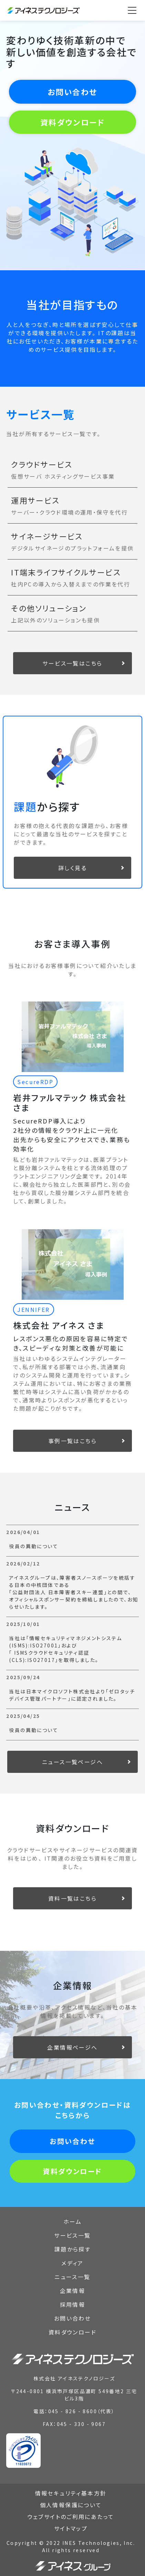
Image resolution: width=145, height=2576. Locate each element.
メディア (72, 2263)
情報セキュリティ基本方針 (71, 2493)
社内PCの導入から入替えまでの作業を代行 (70, 584)
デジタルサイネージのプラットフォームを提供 (72, 548)
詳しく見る (72, 868)
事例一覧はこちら (72, 1441)
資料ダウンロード (72, 122)
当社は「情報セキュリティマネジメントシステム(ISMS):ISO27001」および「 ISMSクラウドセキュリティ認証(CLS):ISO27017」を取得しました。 (65, 1649)
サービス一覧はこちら (72, 663)
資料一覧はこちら (72, 1898)
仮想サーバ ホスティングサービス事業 (63, 476)
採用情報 (72, 2304)
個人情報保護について (71, 2505)
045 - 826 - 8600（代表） (81, 2411)
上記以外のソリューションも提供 (55, 620)
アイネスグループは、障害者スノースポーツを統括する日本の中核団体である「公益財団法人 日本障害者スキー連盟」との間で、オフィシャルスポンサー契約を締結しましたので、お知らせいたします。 (73, 1592)
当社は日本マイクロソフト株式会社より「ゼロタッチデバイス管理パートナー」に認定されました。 (72, 1695)
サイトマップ (70, 2528)
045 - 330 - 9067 (81, 2423)
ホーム (72, 2221)
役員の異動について (33, 1546)
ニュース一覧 (72, 2277)
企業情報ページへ (72, 2047)
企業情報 (72, 2290)
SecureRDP (35, 1082)
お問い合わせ (72, 91)
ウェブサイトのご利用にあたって (71, 2516)
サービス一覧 (72, 2235)
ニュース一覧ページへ (72, 1762)
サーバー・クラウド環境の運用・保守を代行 (69, 512)
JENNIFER (33, 1309)
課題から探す (72, 2249)
